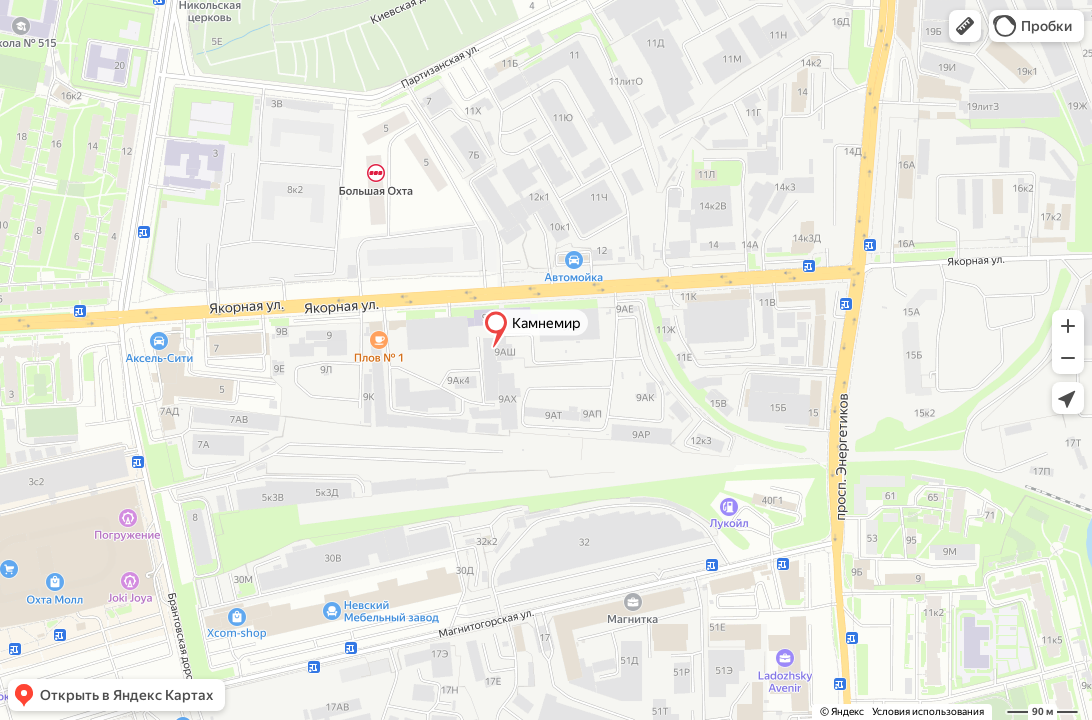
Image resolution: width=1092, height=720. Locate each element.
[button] (965, 26)
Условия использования (928, 711)
